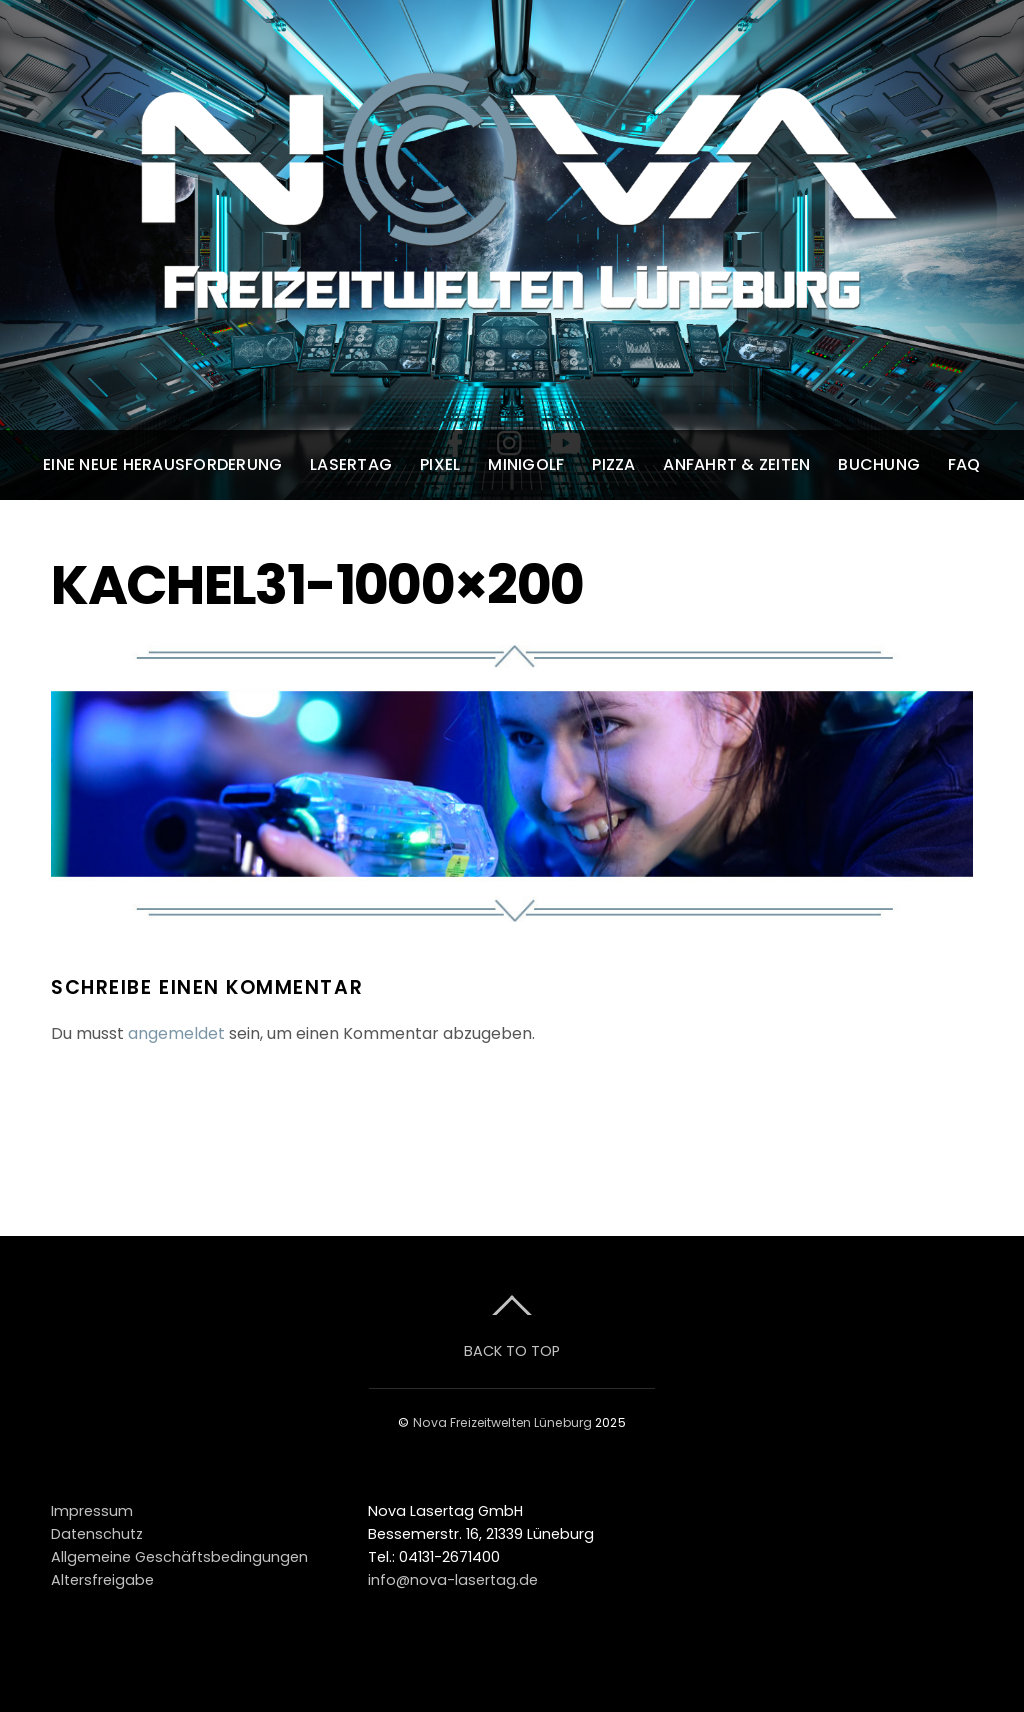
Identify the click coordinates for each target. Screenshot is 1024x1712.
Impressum (92, 1511)
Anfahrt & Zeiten (736, 464)
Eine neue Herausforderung (162, 464)
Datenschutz (97, 1534)
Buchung (879, 464)
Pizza (613, 464)
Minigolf (526, 464)
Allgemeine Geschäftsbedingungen (179, 1557)
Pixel (440, 464)
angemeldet (176, 1033)
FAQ (964, 464)
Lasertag (351, 464)
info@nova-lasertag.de (453, 1580)
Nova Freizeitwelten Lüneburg (502, 1422)
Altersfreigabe (102, 1580)
